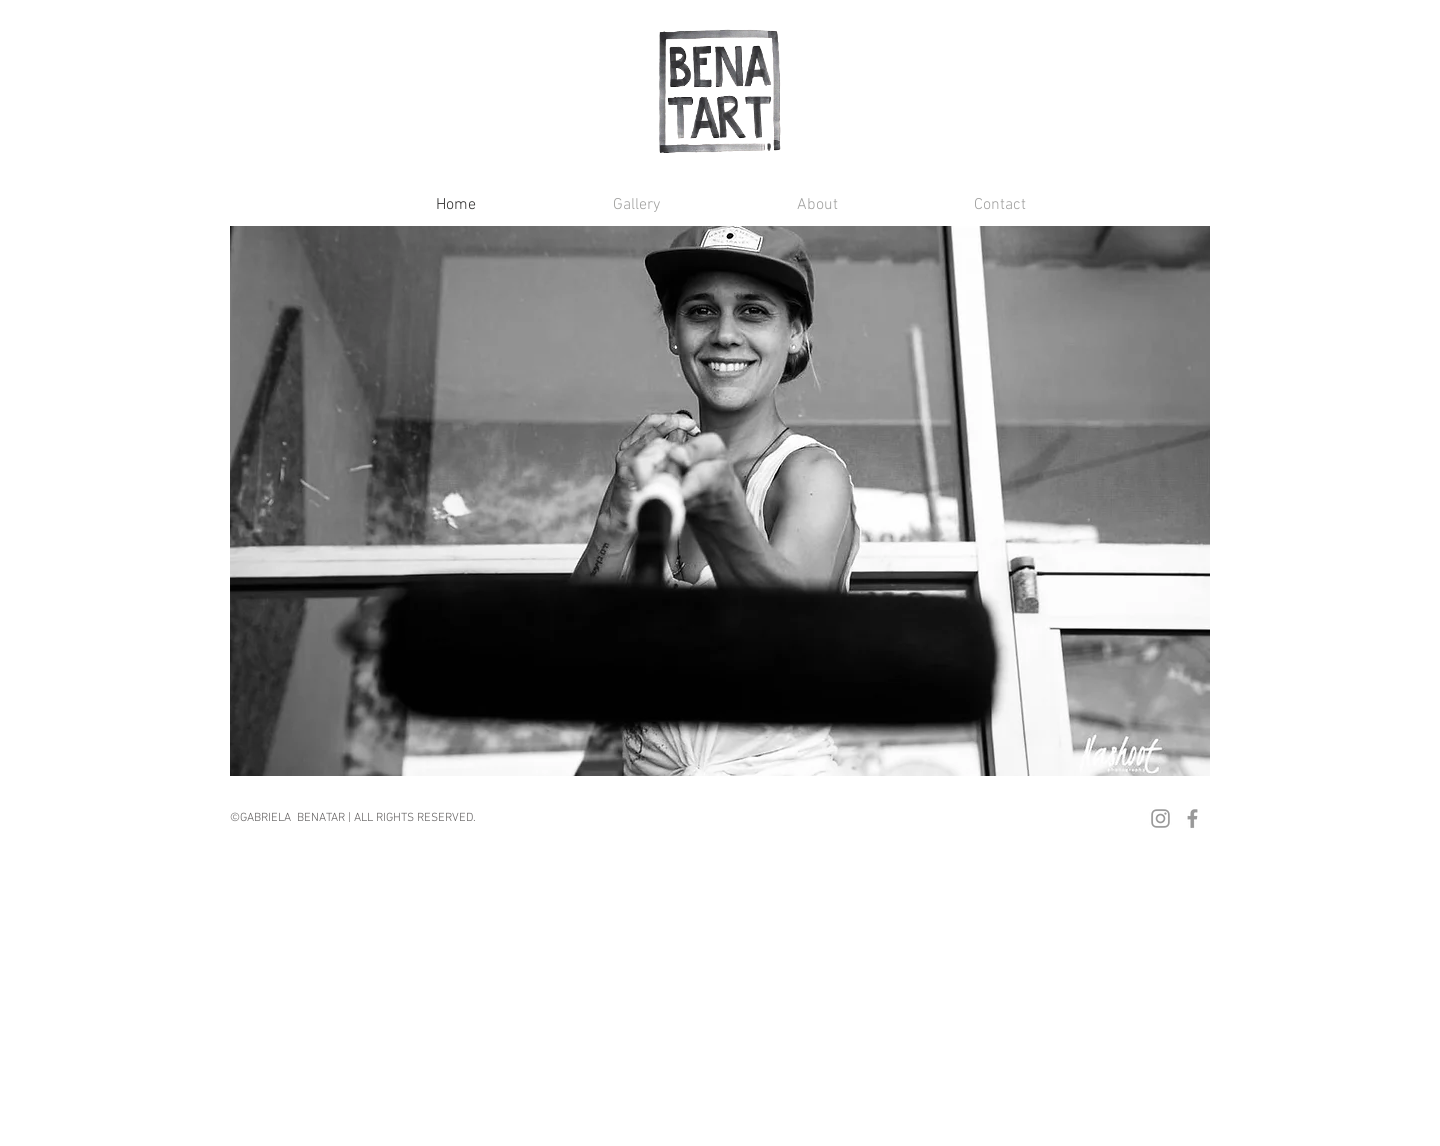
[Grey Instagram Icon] (1160, 818)
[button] (583, 205)
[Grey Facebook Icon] (1192, 818)
